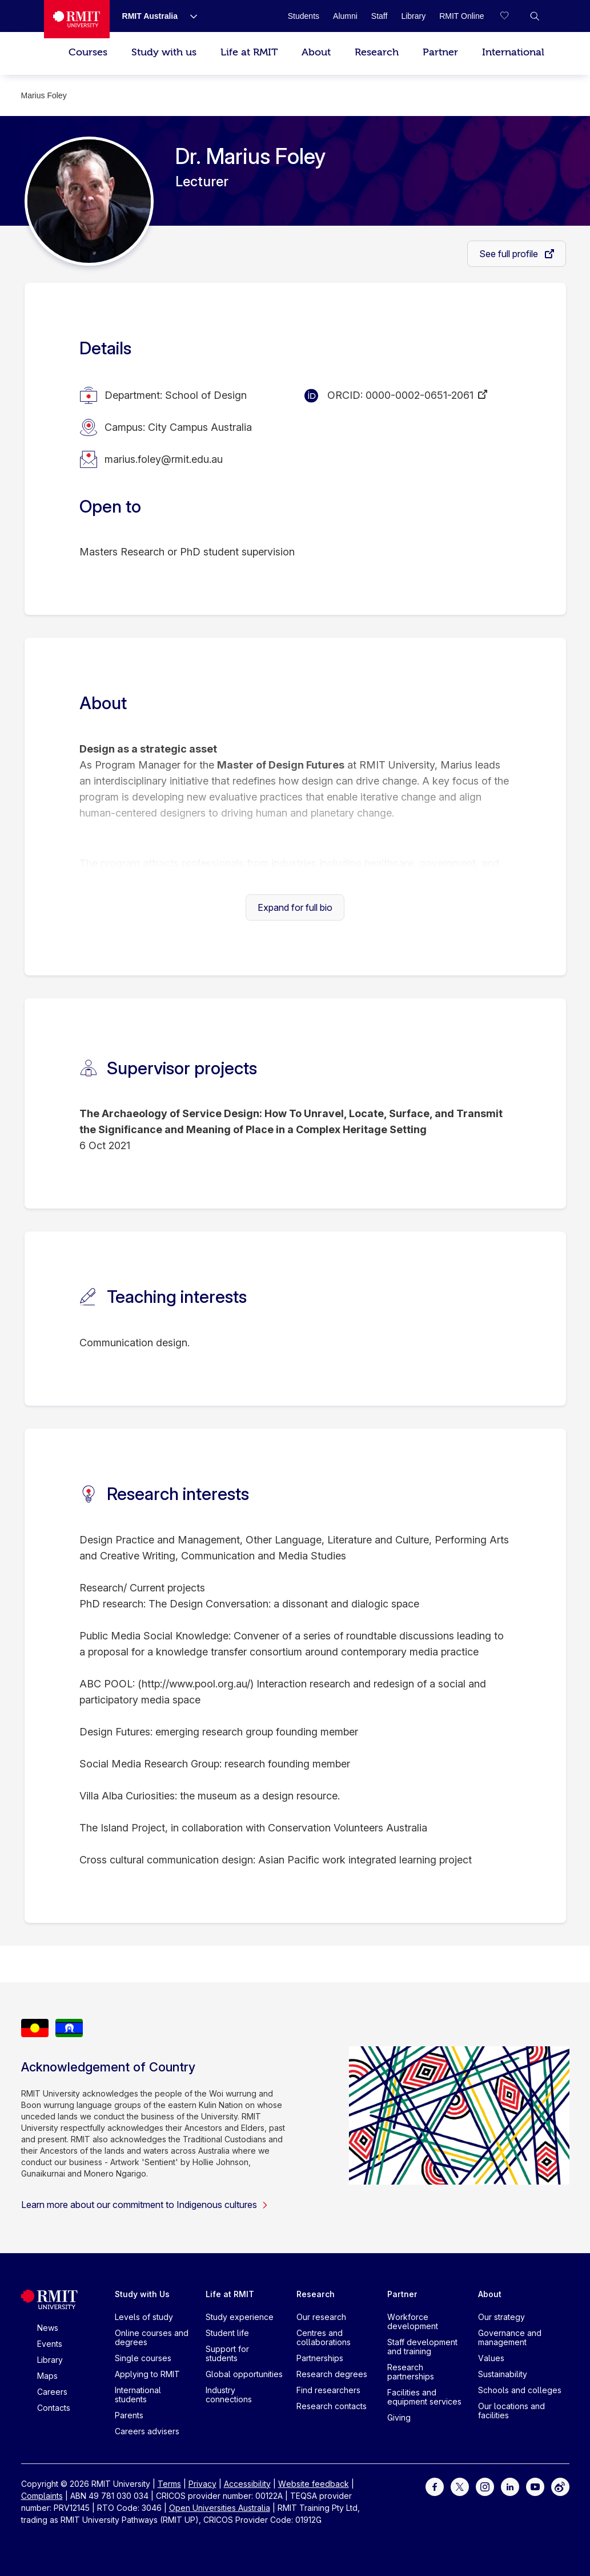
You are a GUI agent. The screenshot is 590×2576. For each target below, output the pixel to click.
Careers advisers (147, 2431)
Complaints (42, 2496)
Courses (88, 52)
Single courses (143, 2358)
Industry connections (229, 2394)
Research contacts (331, 2406)
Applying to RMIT (147, 2374)
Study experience (240, 2317)
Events (49, 2344)
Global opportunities (244, 2374)
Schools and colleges (519, 2390)
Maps (47, 2376)
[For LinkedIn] (510, 2485)
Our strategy (501, 2317)
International (513, 52)
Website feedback (313, 2484)
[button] (534, 16)
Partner (440, 52)
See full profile (509, 253)
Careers (52, 2392)
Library (50, 2360)
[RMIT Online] (461, 16)
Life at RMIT (249, 52)
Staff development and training (422, 2346)
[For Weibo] (560, 2485)
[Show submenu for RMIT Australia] (189, 16)
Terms (169, 2484)
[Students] (303, 16)
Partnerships (319, 2358)
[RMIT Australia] (150, 16)
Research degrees (331, 2374)
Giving (399, 2417)
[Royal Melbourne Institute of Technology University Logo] (76, 19)
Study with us (163, 52)
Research (377, 52)
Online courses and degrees (151, 2337)
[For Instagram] (485, 2485)
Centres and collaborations (323, 2337)
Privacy (202, 2484)
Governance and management (509, 2337)
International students (138, 2394)
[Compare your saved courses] (511, 16)
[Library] (413, 16)
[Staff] (379, 16)
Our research (321, 2317)
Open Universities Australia (219, 2508)
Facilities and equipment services (424, 2396)
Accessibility (247, 2484)
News (47, 2328)
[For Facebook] (435, 2485)
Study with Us (142, 2294)
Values (491, 2358)
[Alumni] (345, 16)
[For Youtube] (535, 2485)
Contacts (53, 2408)
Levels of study (144, 2317)
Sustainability (502, 2374)
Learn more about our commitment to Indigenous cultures (144, 2204)
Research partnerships (410, 2371)
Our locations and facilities (511, 2410)
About (316, 52)
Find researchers (328, 2390)
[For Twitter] (460, 2485)
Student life (227, 2333)
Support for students (227, 2353)
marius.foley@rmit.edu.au (164, 459)
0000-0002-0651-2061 (419, 395)
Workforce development (412, 2321)
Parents (129, 2415)
